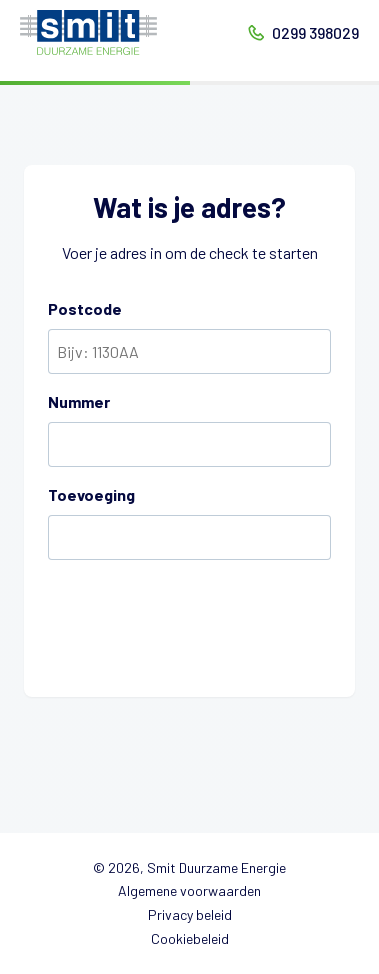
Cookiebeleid (190, 938)
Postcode (85, 308)
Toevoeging (91, 494)
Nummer (79, 401)
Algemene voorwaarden (189, 890)
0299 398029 (315, 32)
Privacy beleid (190, 914)
